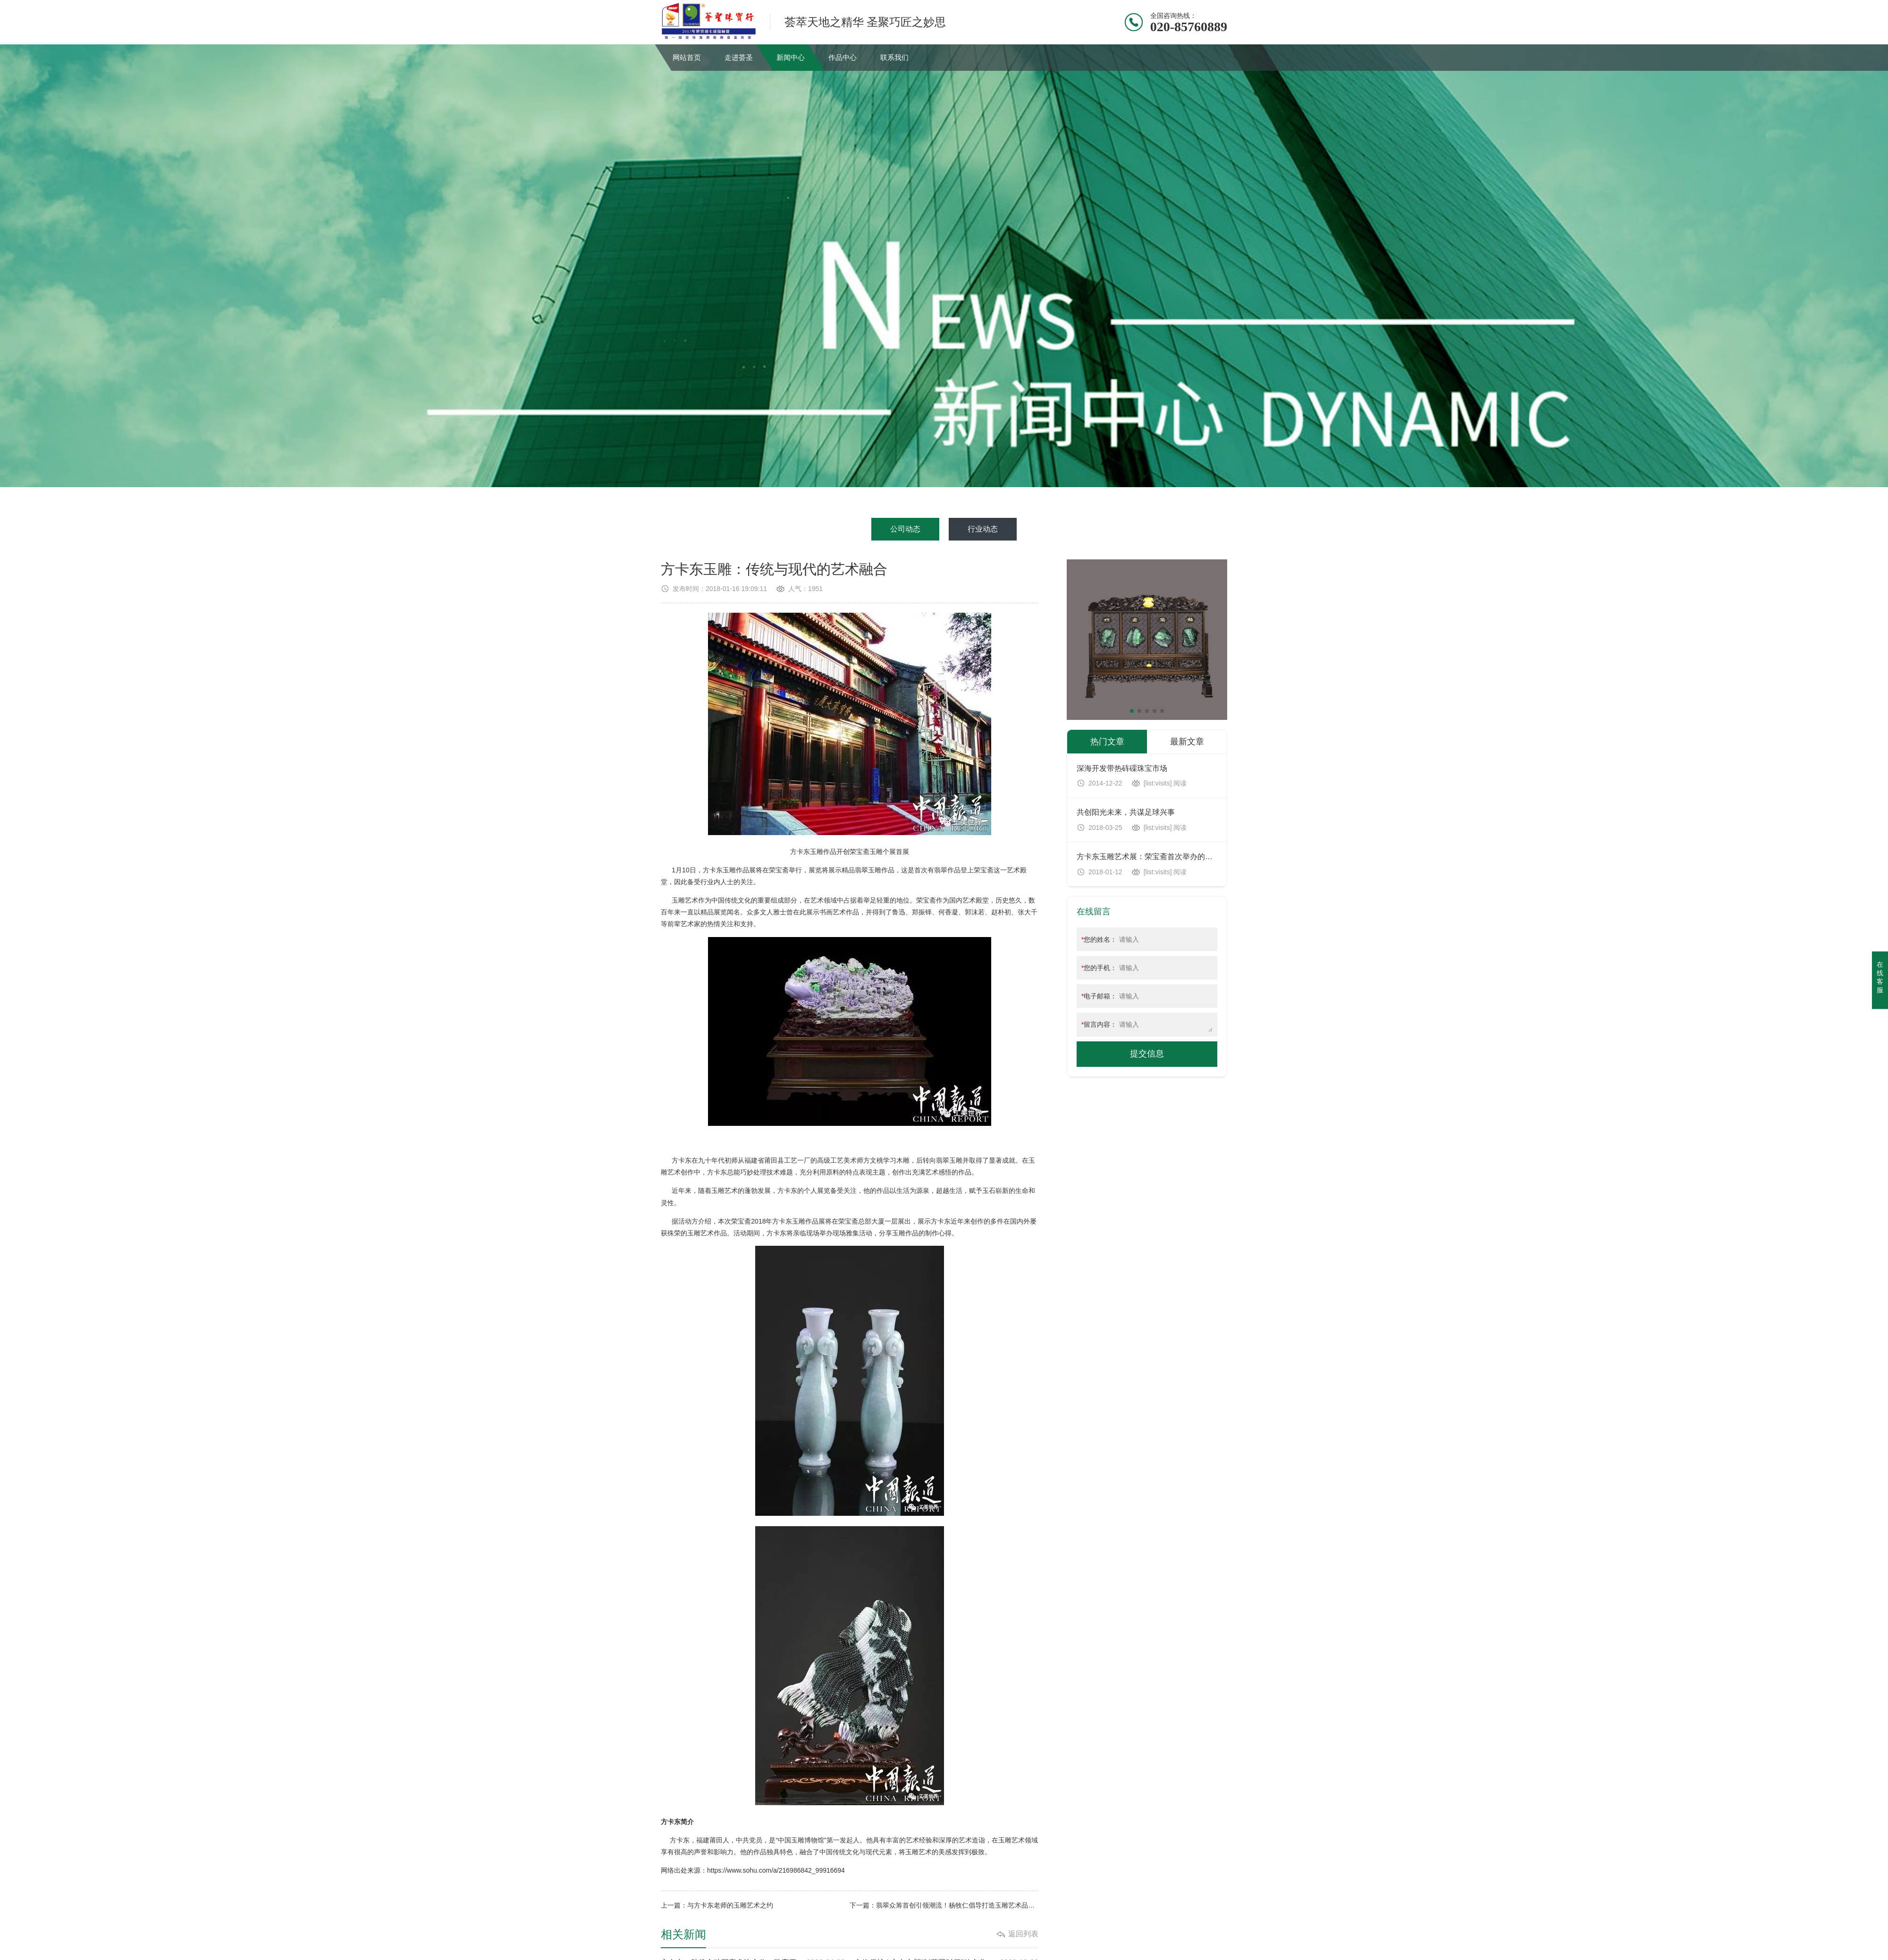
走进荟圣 (739, 57)
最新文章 (1187, 741)
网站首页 (687, 57)
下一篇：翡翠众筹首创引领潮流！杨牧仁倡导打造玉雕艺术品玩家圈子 (944, 1905)
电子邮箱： (1099, 996)
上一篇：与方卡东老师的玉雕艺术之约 (717, 1905)
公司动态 (905, 529)
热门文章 (1107, 741)
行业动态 (983, 529)
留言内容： (1099, 1024)
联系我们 (894, 57)
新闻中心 (790, 57)
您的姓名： (1099, 939)
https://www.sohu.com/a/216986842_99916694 (776, 1870)
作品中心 (842, 57)
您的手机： (1099, 968)
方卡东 (800, 851)
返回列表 (1023, 1934)
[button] (1132, 711)
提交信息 (1147, 1053)
